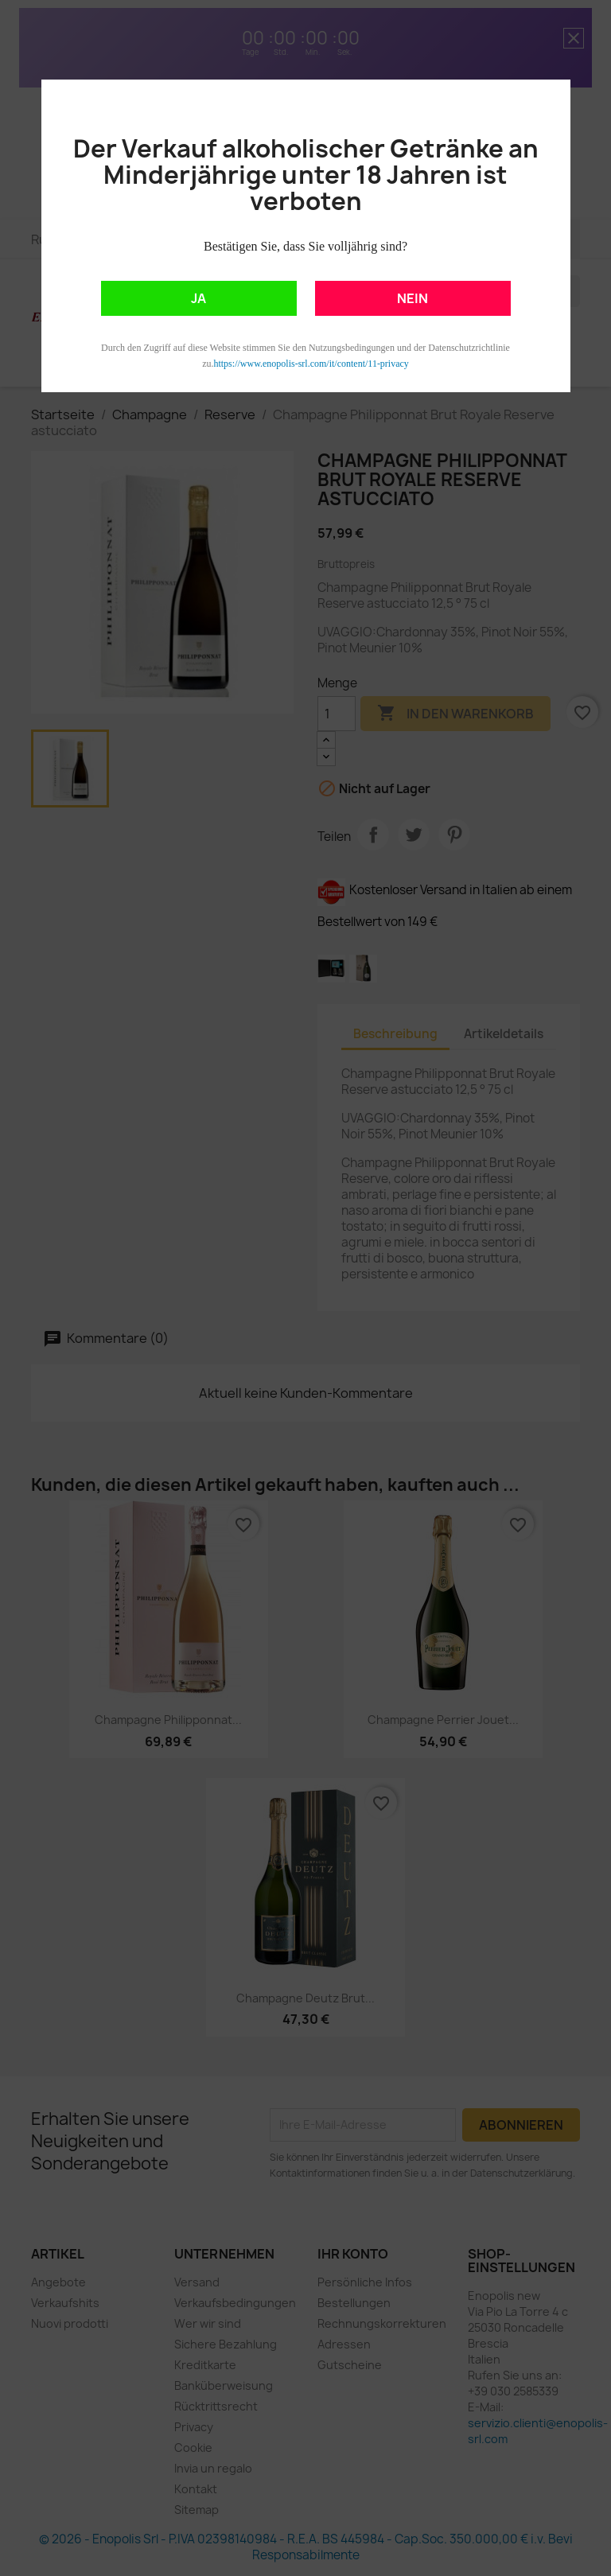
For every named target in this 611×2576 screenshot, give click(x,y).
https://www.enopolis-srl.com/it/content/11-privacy (310, 363)
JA (198, 298)
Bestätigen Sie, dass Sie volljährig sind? (305, 246)
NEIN (412, 298)
